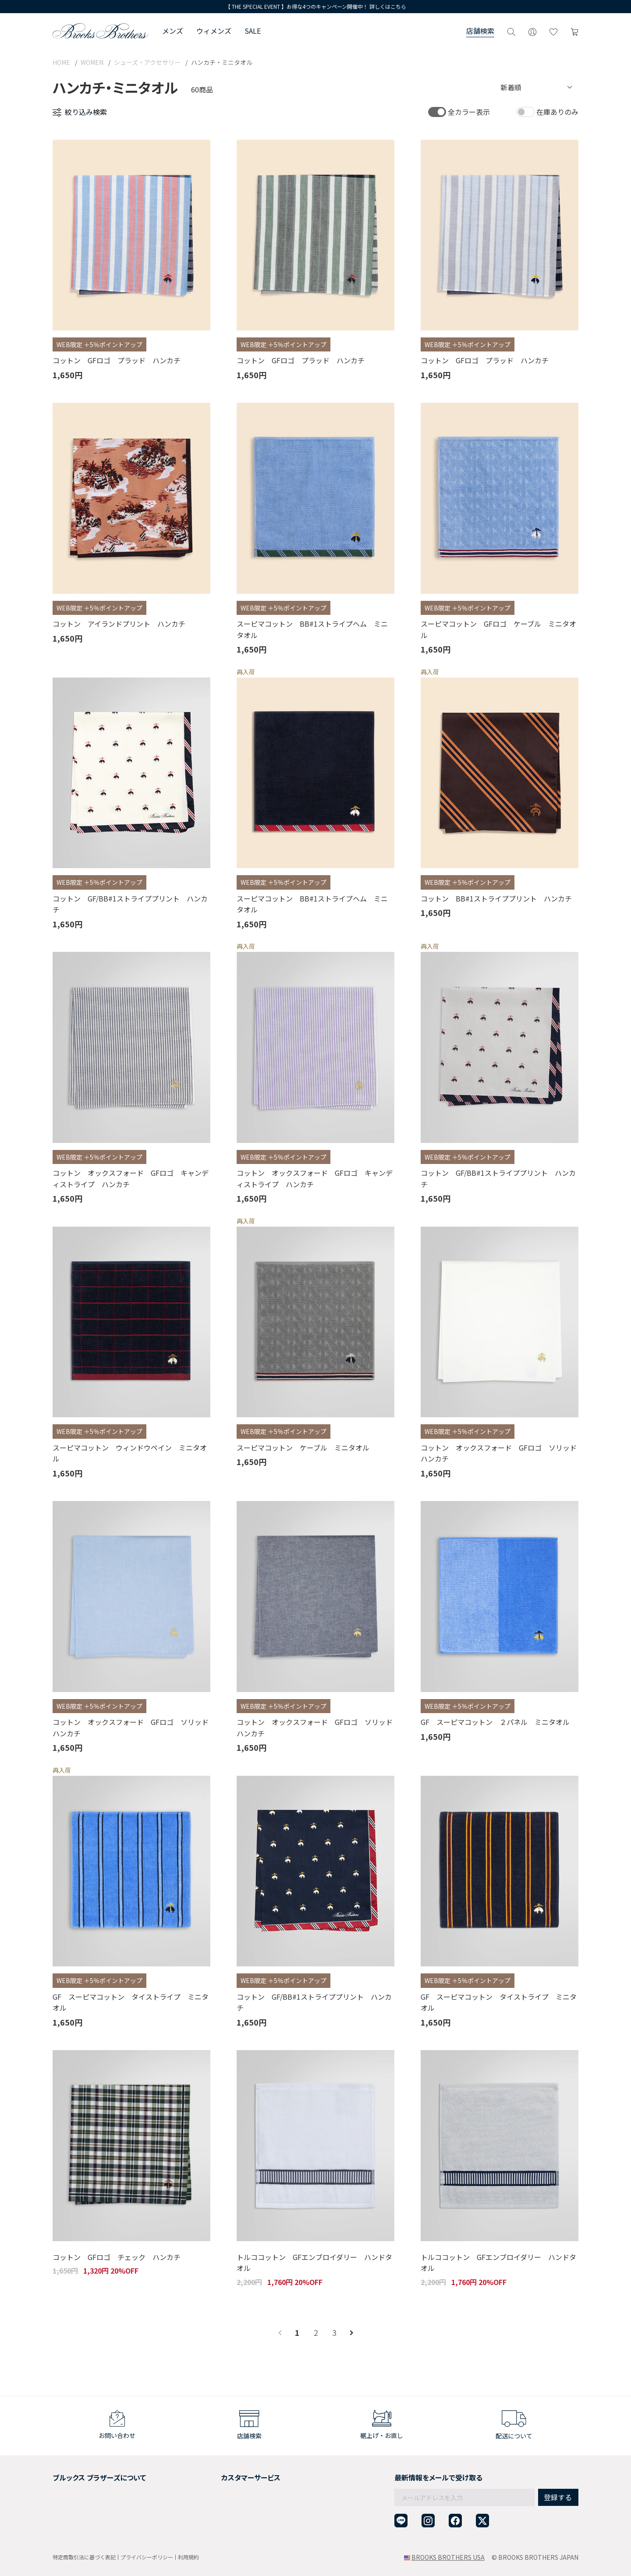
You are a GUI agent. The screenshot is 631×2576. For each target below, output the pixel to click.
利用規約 (188, 2557)
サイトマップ (71, 2528)
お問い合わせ (213, 2518)
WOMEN (92, 62)
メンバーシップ (74, 2507)
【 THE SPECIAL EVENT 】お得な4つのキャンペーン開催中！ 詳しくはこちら (315, 6)
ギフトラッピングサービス (231, 2496)
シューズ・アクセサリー (147, 62)
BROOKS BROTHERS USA (448, 2557)
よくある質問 (213, 2507)
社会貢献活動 (71, 2496)
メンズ (172, 30)
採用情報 (65, 2485)
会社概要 (65, 2475)
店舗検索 (480, 30)
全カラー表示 (469, 111)
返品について (213, 2485)
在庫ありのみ (557, 111)
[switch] (437, 112)
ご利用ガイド (213, 2475)
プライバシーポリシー (147, 2557)
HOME (61, 62)
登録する (558, 2478)
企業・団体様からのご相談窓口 (237, 2528)
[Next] (351, 2332)
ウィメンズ (213, 30)
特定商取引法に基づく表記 (84, 2557)
